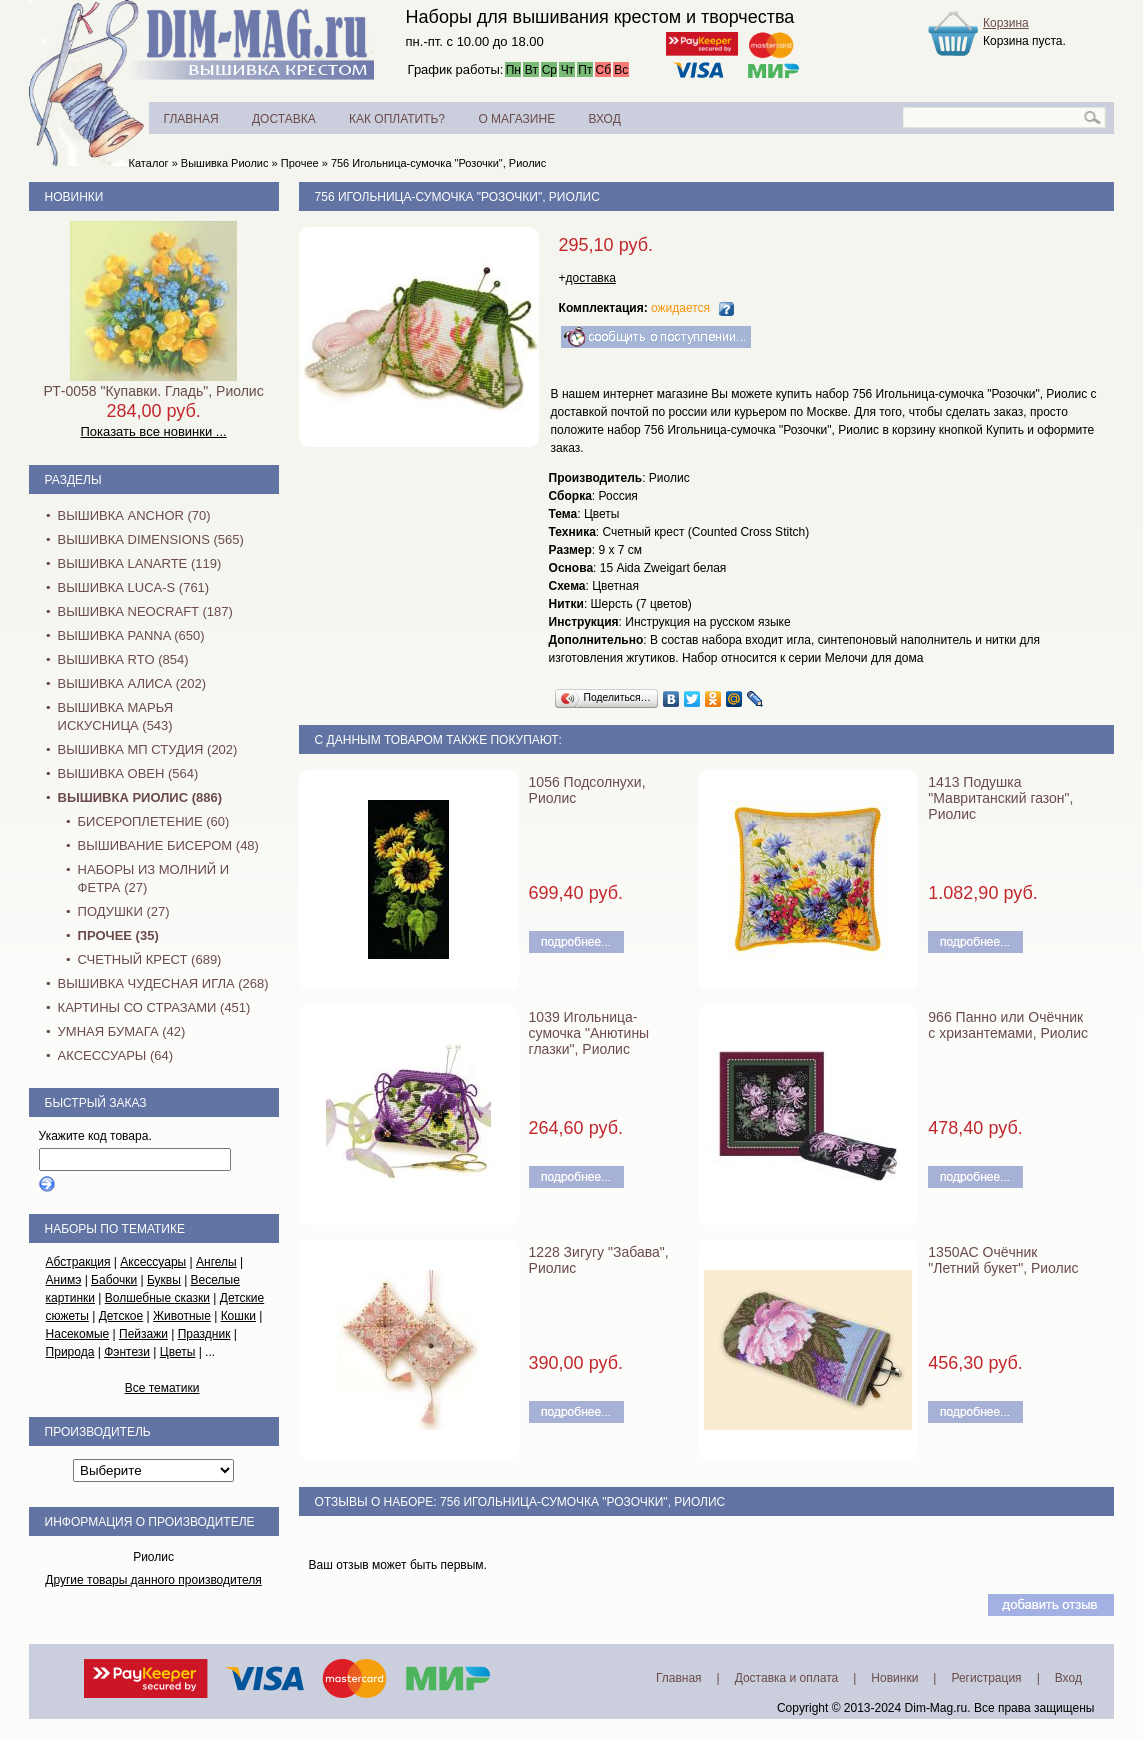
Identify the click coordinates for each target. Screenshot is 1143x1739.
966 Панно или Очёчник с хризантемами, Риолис (1008, 1025)
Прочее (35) (118, 935)
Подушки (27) (124, 911)
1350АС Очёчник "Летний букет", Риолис (1003, 1260)
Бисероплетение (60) (154, 821)
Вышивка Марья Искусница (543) (115, 716)
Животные (182, 1316)
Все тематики (162, 1388)
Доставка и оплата (787, 1678)
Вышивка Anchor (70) (134, 515)
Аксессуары (153, 1262)
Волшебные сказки (157, 1298)
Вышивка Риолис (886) (140, 797)
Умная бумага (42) (122, 1031)
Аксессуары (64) (115, 1055)
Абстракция (78, 1262)
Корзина (1006, 23)
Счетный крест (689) (150, 959)
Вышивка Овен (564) (128, 773)
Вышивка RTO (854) (123, 659)
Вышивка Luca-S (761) (134, 587)
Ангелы (216, 1262)
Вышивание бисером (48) (168, 845)
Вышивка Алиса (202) (132, 683)
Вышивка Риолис (225, 163)
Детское (121, 1316)
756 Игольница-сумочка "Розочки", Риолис (438, 163)
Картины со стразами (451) (154, 1007)
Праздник (204, 1334)
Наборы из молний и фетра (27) (154, 878)
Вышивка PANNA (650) (131, 635)
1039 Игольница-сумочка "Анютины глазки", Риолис (589, 1033)
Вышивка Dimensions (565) (151, 539)
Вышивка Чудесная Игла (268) (163, 983)
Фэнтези (127, 1352)
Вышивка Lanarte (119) (140, 563)
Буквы (164, 1280)
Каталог (149, 163)
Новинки (74, 197)
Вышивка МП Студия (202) (148, 749)
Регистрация (986, 1678)
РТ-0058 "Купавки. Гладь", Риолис (153, 391)
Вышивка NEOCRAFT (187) (145, 611)
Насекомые (78, 1334)
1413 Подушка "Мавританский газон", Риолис (1000, 798)
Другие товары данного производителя (153, 1580)
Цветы (178, 1352)
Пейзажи (143, 1334)
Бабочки (114, 1280)
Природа (70, 1352)
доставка (591, 278)
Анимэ (64, 1280)
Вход (1068, 1678)
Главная (679, 1678)
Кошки (238, 1316)
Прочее (300, 163)
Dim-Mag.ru (936, 1708)
